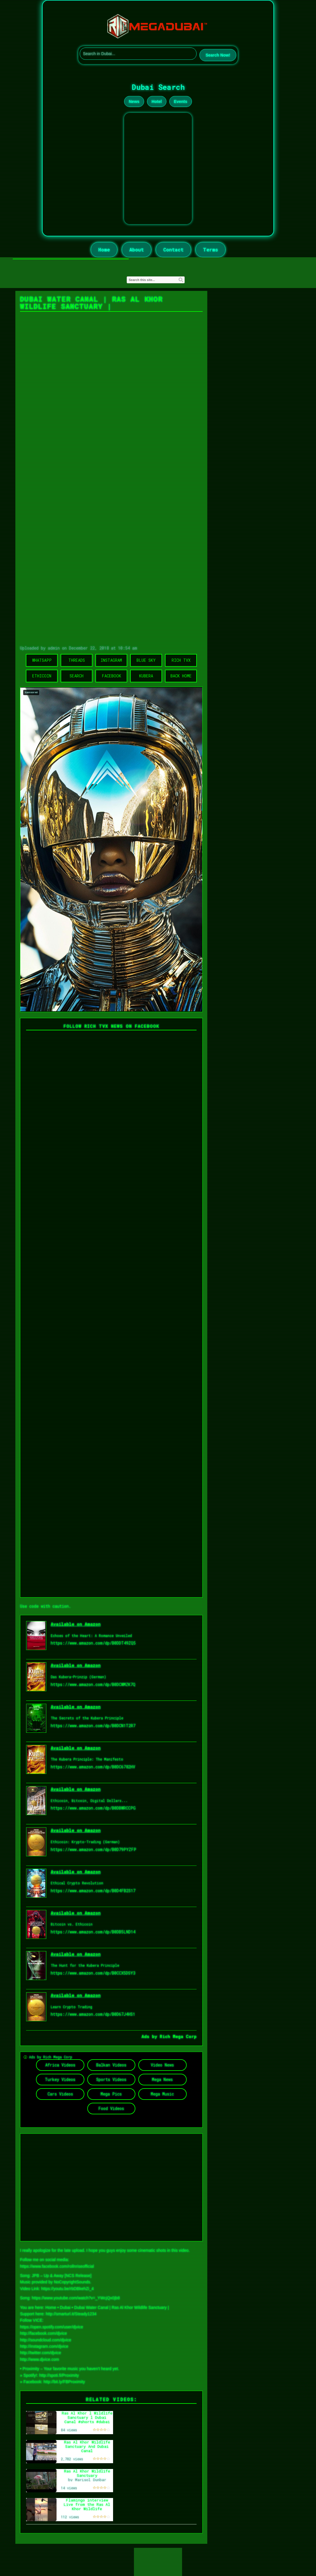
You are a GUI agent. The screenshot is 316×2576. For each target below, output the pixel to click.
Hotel (157, 101)
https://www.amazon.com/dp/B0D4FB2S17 (93, 1890)
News (134, 101)
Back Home (181, 676)
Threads (76, 660)
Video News (162, 2065)
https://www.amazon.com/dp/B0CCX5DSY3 (93, 1973)
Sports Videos (111, 2079)
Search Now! (218, 55)
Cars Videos (60, 2094)
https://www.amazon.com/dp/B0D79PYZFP (93, 1849)
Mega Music (162, 2094)
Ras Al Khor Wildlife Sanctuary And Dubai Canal (87, 2446)
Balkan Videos (111, 2065)
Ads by (150, 2036)
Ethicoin (41, 676)
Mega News (162, 2079)
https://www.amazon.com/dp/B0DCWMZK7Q (93, 1684)
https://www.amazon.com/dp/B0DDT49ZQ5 (93, 1643)
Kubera (146, 676)
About (136, 249)
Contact (173, 249)
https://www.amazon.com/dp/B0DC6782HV (93, 1767)
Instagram (111, 660)
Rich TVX (181, 660)
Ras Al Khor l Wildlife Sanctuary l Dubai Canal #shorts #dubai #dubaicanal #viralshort (87, 2421)
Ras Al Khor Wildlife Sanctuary (87, 2473)
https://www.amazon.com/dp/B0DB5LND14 (93, 1932)
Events (180, 101)
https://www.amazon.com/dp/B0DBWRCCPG (93, 1808)
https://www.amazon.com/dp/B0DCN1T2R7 (93, 1725)
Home (104, 249)
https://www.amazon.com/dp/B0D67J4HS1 (93, 2014)
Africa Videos (60, 2065)
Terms (210, 249)
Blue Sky (146, 660)
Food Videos (111, 2108)
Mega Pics (111, 2094)
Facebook (111, 676)
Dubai (65, 2307)
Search (76, 676)
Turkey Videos (60, 2079)
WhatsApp (42, 660)
